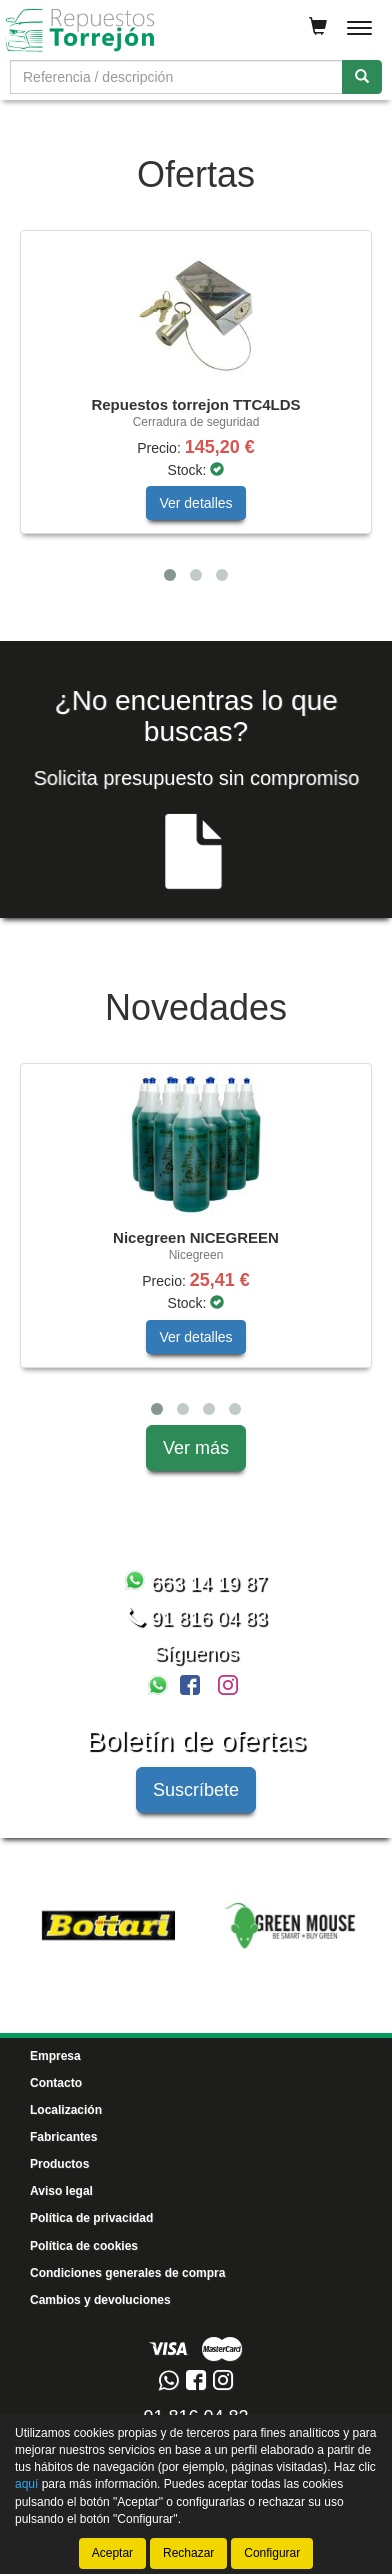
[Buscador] (176, 77)
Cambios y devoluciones (100, 2300)
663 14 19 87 (196, 1583)
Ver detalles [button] (195, 503)
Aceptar (112, 2553)
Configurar (272, 2553)
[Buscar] (362, 77)
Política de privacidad (91, 2218)
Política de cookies (84, 2246)
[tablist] (196, 410)
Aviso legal (61, 2191)
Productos (59, 2164)
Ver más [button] (196, 1448)
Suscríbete (196, 1790)
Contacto (56, 2083)
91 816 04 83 (196, 1618)
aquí (26, 2485)
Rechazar (188, 2553)
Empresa (55, 2056)
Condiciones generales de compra (127, 2273)
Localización (66, 2110)
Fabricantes (63, 2137)
